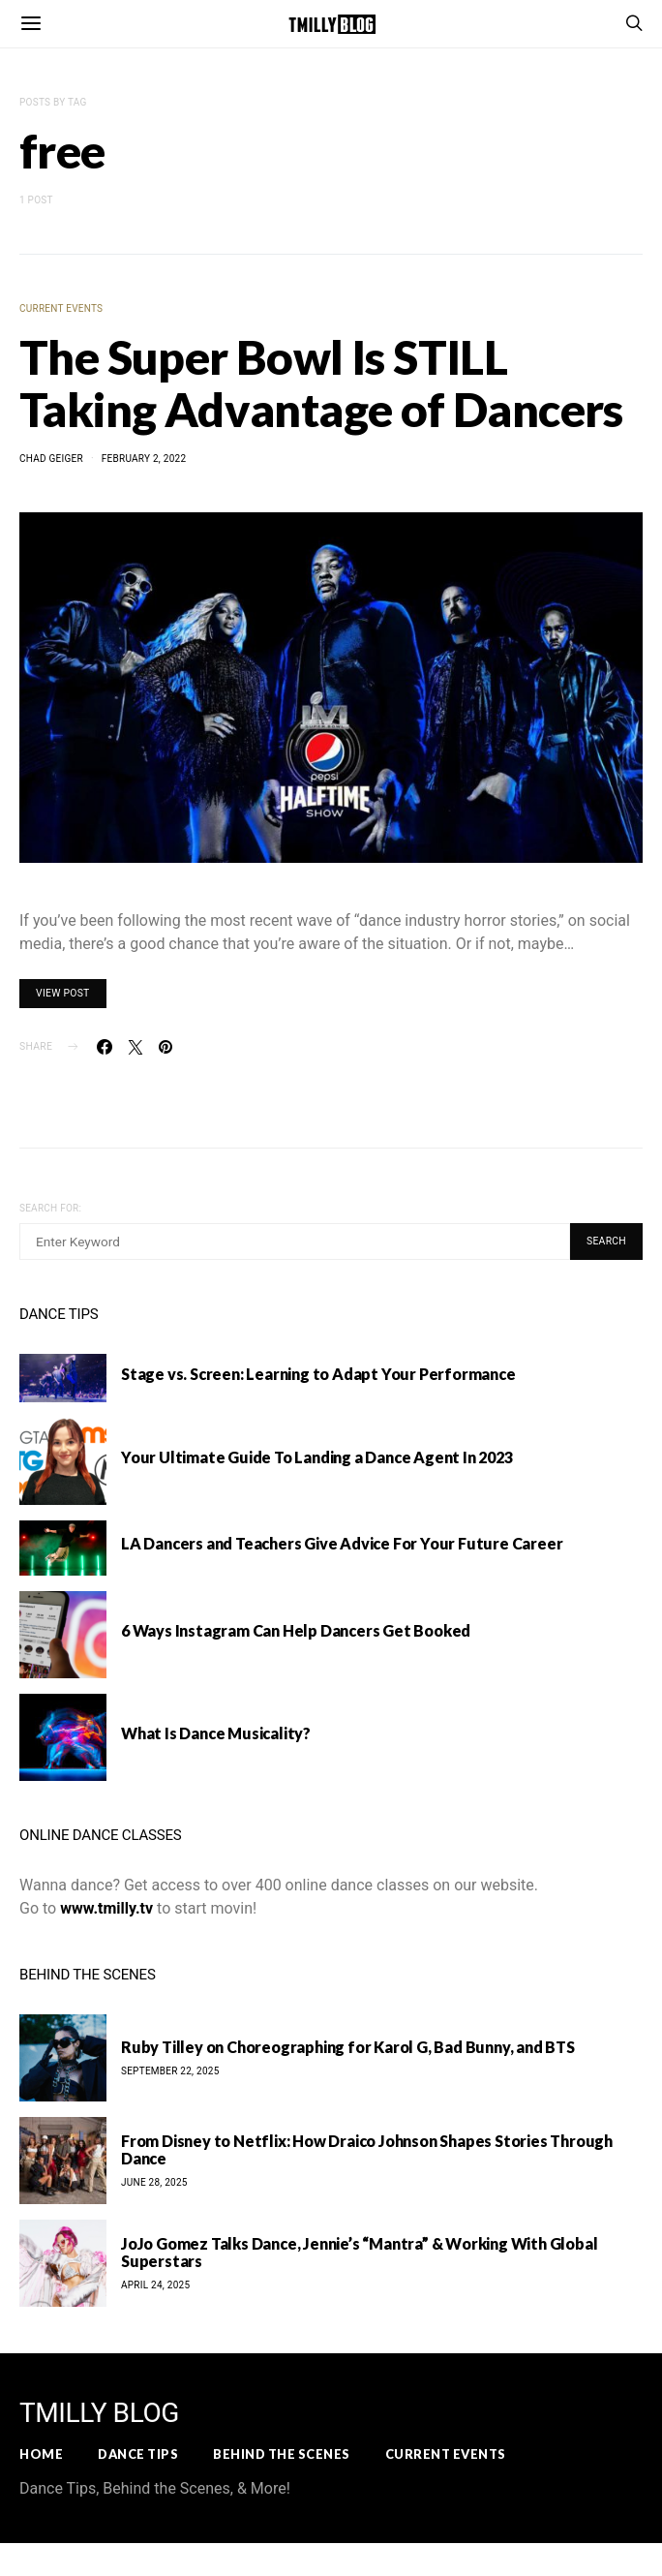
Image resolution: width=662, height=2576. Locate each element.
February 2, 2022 (144, 458)
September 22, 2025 (170, 2071)
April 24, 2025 (155, 2285)
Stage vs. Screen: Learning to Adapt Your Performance (318, 1374)
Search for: (50, 1208)
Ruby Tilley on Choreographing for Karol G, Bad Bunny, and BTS (348, 2047)
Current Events (61, 308)
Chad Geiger (51, 458)
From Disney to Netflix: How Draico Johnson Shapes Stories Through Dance (367, 2149)
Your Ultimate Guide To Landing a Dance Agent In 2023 (317, 1457)
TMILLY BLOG (99, 2413)
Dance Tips (138, 2454)
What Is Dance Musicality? (216, 1733)
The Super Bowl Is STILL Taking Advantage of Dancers (321, 383)
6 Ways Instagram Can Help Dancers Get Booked (295, 1630)
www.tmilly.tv (106, 1908)
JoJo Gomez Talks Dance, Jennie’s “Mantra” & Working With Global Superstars (359, 2252)
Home (41, 2454)
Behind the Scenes (281, 2454)
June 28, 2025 (154, 2182)
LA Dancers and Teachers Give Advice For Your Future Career (341, 1543)
